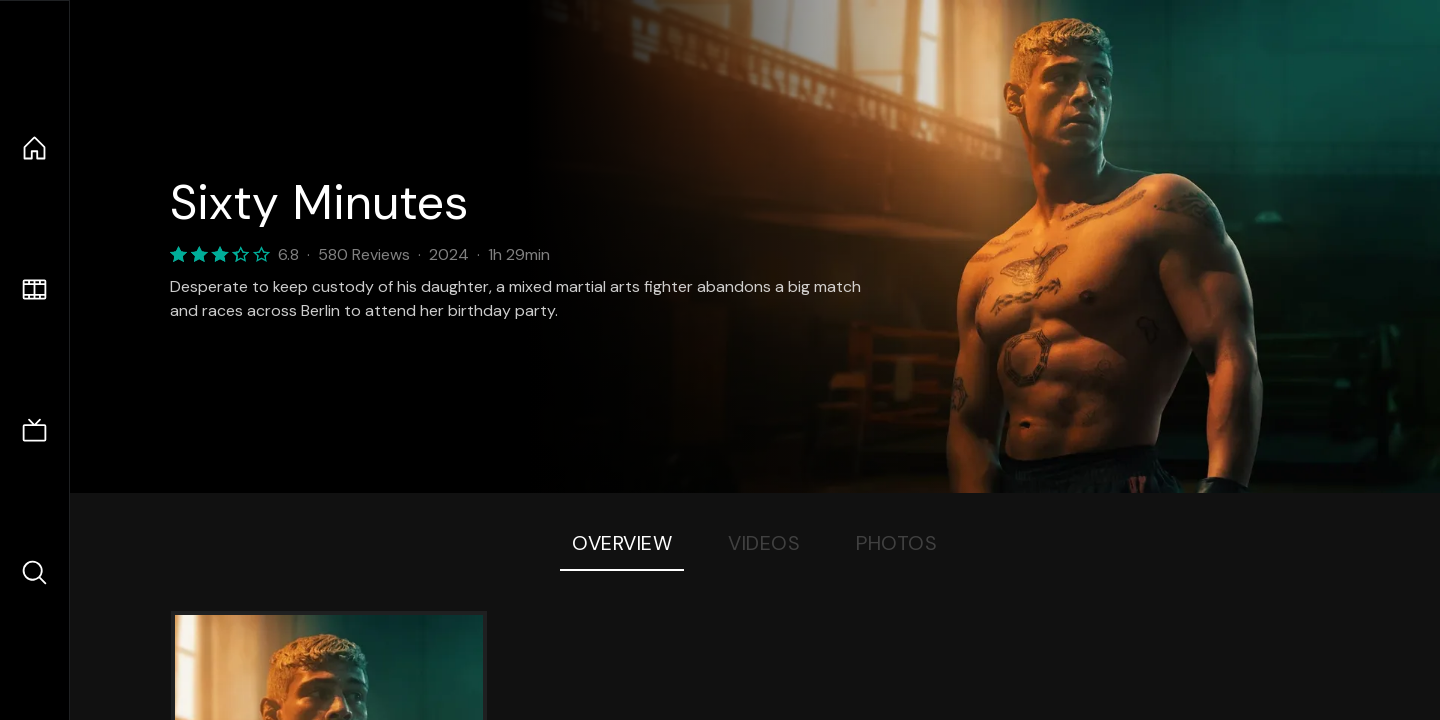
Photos (896, 543)
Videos (764, 543)
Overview (622, 543)
